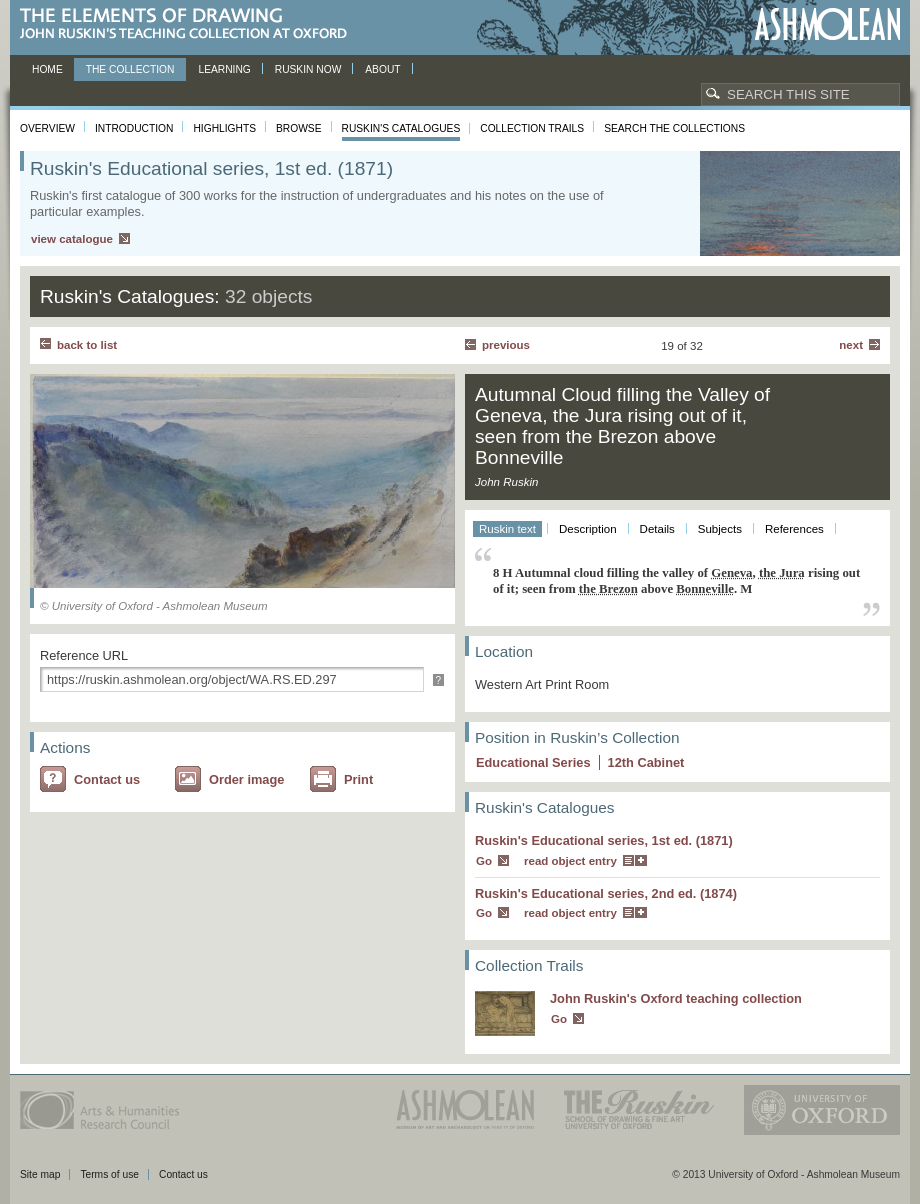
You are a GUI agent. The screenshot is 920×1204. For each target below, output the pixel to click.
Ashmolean (827, 24)
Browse (299, 128)
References (794, 529)
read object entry (570, 861)
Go (484, 861)
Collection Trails (532, 128)
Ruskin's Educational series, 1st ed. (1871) (604, 840)
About (382, 69)
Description (588, 529)
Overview (47, 128)
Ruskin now (308, 69)
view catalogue (72, 239)
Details (657, 529)
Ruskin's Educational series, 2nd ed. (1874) (606, 893)
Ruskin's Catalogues (401, 128)
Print (358, 779)
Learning (224, 69)
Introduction (134, 128)
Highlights (224, 128)
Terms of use (109, 1174)
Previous (506, 345)
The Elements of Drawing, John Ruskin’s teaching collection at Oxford (189, 24)
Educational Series (533, 762)
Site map (40, 1174)
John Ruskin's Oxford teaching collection (676, 998)
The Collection (130, 69)
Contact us (107, 779)
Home (47, 69)
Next (851, 345)
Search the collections (674, 128)
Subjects (720, 529)
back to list (87, 345)
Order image (246, 779)
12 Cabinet (646, 762)
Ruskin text (507, 529)
